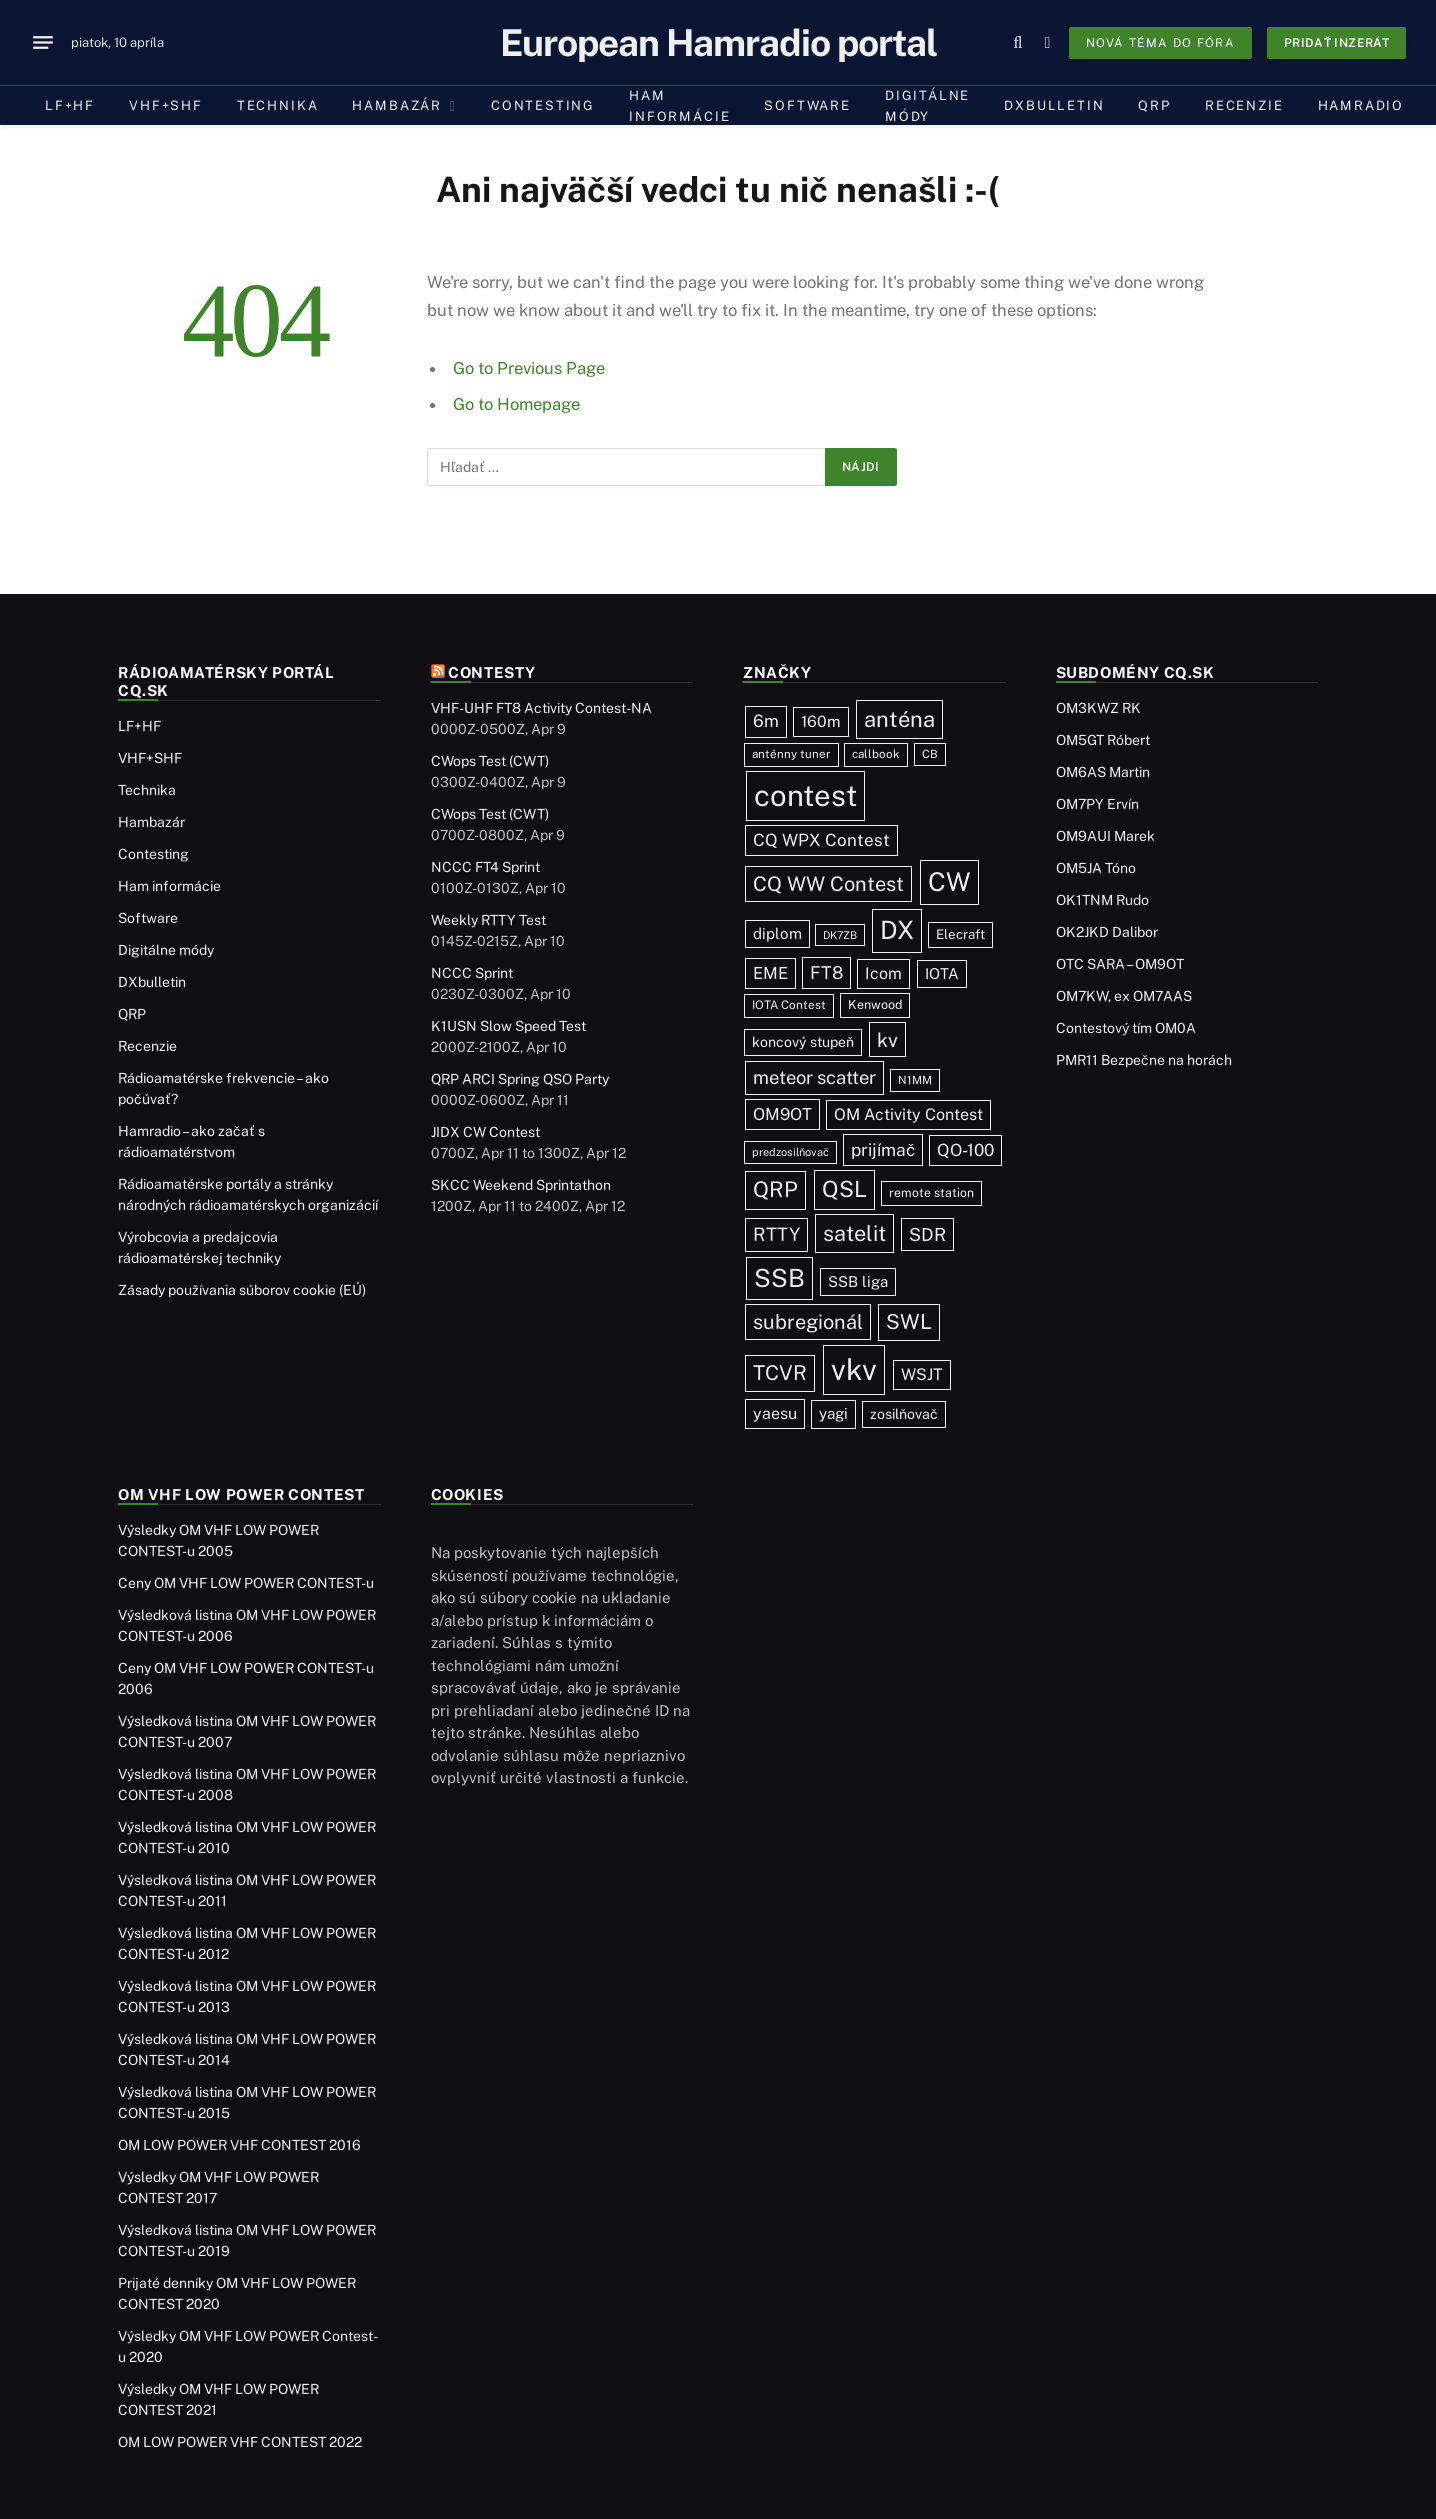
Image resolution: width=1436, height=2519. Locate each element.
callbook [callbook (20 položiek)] (876, 754)
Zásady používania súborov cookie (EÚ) (242, 1290)
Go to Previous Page (529, 368)
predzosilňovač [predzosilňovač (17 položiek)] (790, 1152)
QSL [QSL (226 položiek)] (844, 1189)
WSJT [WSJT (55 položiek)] (922, 1374)
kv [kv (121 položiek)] (887, 1039)
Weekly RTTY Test (488, 920)
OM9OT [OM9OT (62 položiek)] (782, 1114)
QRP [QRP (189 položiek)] (775, 1189)
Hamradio (1361, 105)
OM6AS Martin (1103, 772)
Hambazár (397, 105)
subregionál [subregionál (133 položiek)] (808, 1322)
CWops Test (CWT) (490, 761)
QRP (1154, 105)
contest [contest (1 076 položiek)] (805, 795)
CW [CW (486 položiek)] (949, 881)
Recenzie (1244, 105)
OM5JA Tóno (1096, 868)
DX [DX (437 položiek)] (897, 930)
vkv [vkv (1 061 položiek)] (854, 1369)
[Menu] (43, 43)
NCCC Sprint (472, 973)
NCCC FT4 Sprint (485, 867)
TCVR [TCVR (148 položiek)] (780, 1373)
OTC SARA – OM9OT (1120, 964)
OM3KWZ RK (1098, 708)
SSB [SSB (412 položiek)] (779, 1278)
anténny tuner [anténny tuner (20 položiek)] (791, 754)
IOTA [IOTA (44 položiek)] (942, 973)
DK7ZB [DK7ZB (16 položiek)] (840, 935)
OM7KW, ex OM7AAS (1124, 996)
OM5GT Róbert (1103, 740)
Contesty (492, 672)
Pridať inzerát (1336, 43)
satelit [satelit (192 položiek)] (854, 1233)
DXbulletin (1054, 105)
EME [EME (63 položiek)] (770, 973)
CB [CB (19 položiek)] (930, 754)
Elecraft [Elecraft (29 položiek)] (960, 934)
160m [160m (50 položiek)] (821, 721)
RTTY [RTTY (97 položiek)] (776, 1234)
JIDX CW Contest (485, 1132)
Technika (278, 105)
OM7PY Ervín (1097, 804)
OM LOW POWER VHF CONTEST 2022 (240, 2442)
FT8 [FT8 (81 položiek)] (826, 972)
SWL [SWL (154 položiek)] (909, 1321)
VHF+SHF (166, 105)
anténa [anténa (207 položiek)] (899, 719)
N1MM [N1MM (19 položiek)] (915, 1080)
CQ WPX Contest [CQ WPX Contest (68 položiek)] (821, 840)
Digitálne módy (927, 106)
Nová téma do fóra (1160, 43)
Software (807, 105)
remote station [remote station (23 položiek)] (931, 1192)
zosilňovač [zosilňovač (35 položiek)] (904, 1414)
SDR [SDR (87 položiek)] (927, 1234)
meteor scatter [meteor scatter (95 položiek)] (814, 1077)
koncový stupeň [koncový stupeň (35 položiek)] (803, 1042)
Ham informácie (679, 106)
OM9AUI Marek (1105, 836)
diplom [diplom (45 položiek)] (777, 933)
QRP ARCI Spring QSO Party (520, 1079)
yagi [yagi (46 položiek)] (833, 1413)
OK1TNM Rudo (1102, 900)
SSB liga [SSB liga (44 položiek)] (858, 1281)
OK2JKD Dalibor (1107, 932)
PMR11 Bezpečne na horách (1144, 1060)
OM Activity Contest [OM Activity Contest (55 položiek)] (908, 1114)
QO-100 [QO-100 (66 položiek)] (965, 1150)
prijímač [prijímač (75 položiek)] (883, 1149)
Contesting (543, 105)
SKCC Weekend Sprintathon (521, 1185)
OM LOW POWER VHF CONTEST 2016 (239, 2145)
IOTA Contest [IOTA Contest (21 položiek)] (789, 1005)
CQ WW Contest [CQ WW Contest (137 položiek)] (828, 884)
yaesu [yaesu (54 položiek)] (775, 1413)
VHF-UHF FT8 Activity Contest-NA (541, 708)
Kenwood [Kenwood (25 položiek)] (875, 1004)
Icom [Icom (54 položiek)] (883, 973)
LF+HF (70, 105)
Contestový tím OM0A (1126, 1028)
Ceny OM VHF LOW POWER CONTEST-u (246, 1583)
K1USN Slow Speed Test (508, 1026)
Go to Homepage (516, 404)
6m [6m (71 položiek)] (766, 721)
